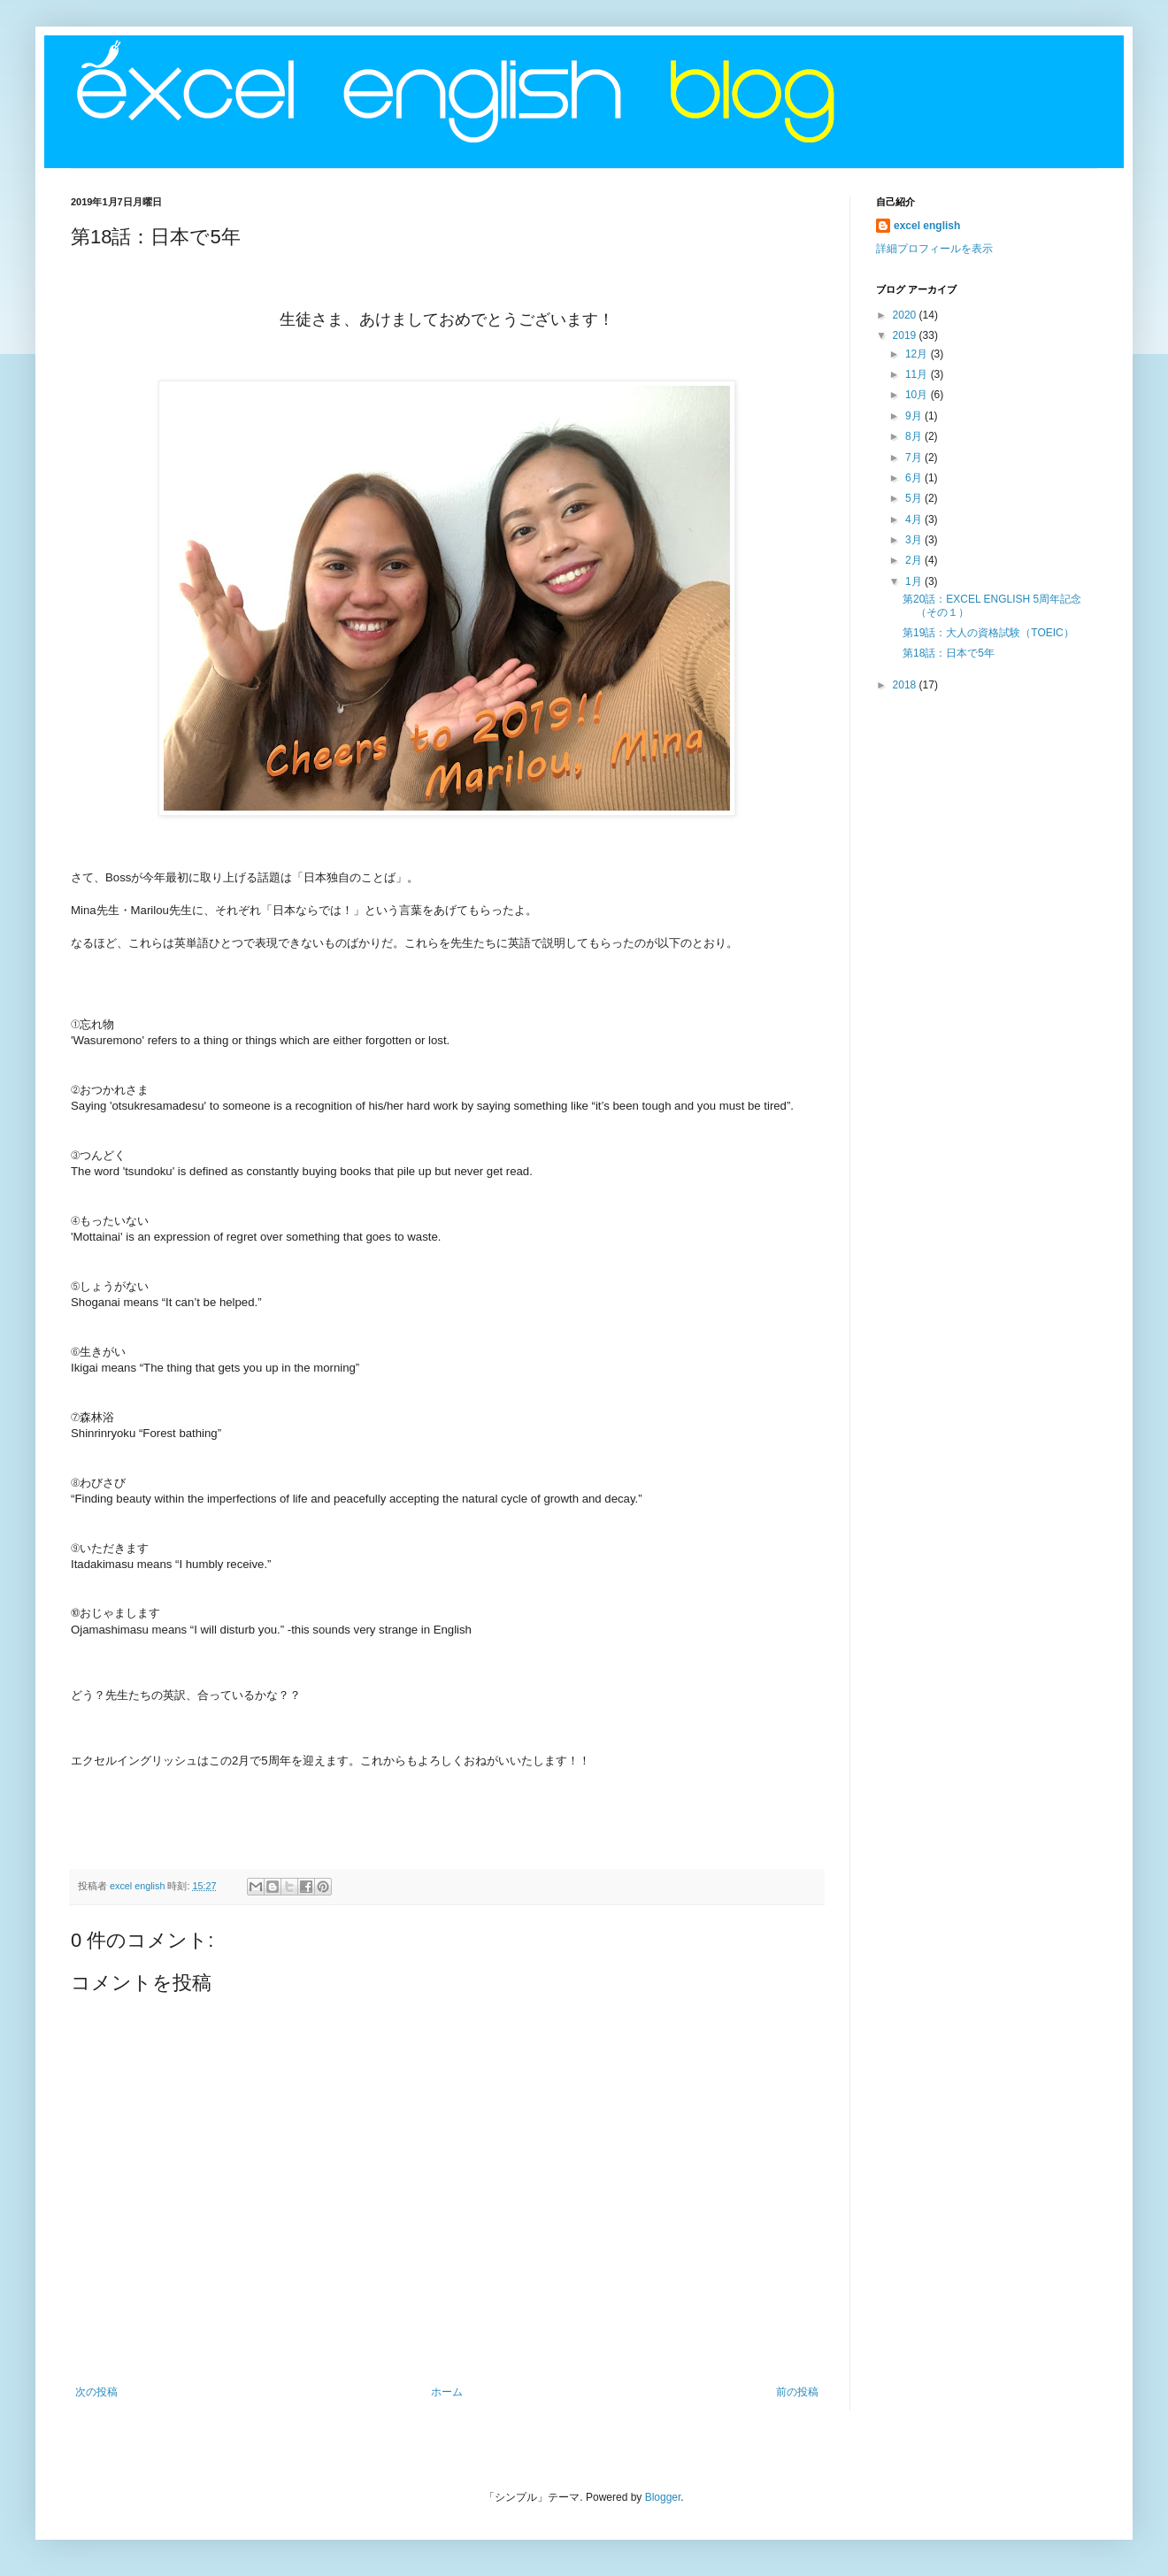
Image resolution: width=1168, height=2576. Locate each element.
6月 (915, 478)
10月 (918, 394)
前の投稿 (797, 2392)
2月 (915, 560)
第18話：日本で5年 (949, 653)
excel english (927, 225)
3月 (915, 540)
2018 (906, 685)
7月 (915, 457)
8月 (915, 436)
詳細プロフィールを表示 (934, 248)
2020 (906, 315)
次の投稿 (96, 2392)
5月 (915, 498)
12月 (918, 354)
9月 (915, 416)
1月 (915, 581)
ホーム (447, 2392)
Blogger (663, 2497)
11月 (918, 374)
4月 (915, 519)
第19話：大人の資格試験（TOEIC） (988, 633)
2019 (906, 335)
